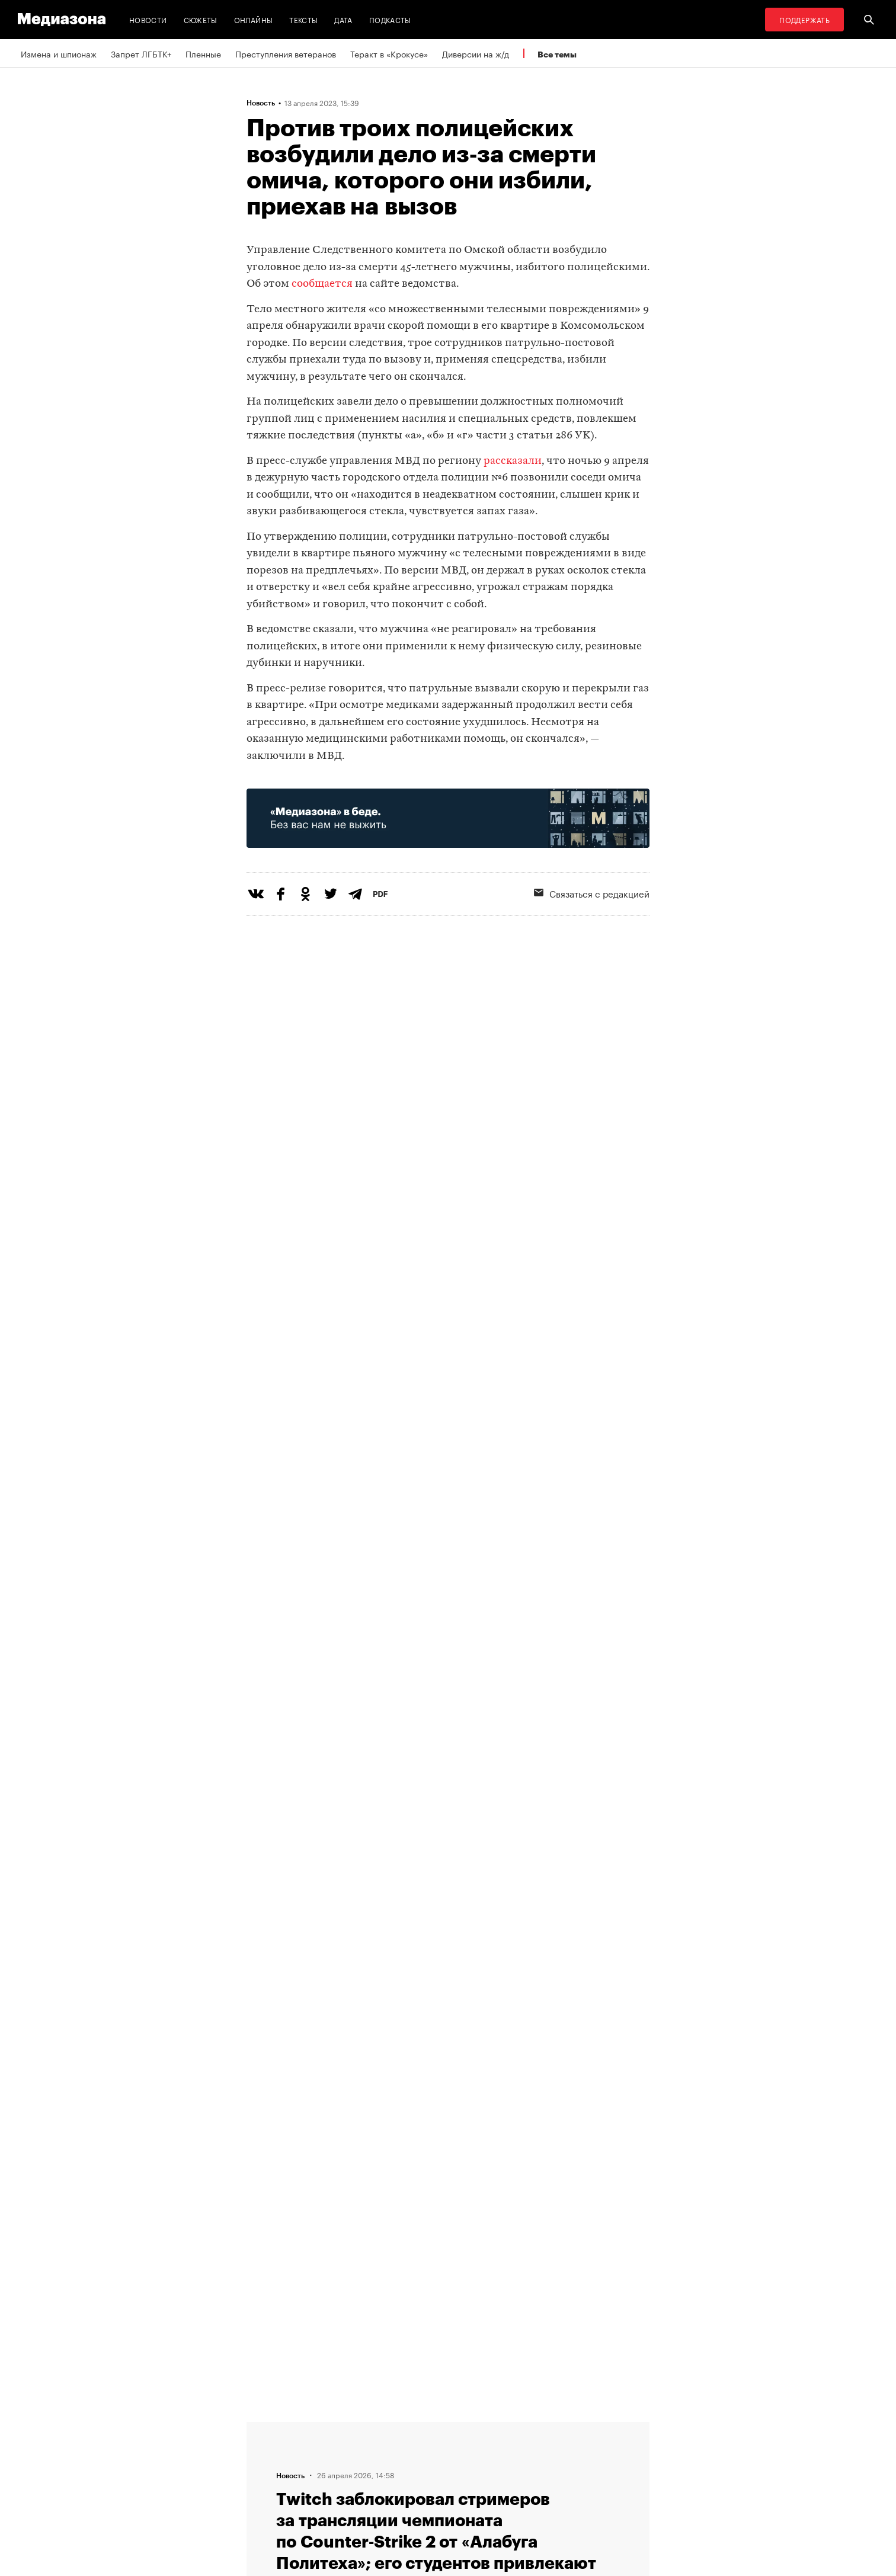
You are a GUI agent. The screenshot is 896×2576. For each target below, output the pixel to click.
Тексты (303, 19)
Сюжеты (200, 19)
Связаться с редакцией (591, 893)
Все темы (557, 54)
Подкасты (390, 19)
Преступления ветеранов (285, 53)
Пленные (203, 53)
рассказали (513, 461)
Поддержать (804, 19)
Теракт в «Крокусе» (389, 53)
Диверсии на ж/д (475, 53)
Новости (148, 19)
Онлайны (253, 19)
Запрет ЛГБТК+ (141, 53)
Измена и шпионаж (59, 53)
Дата (343, 19)
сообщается (322, 284)
